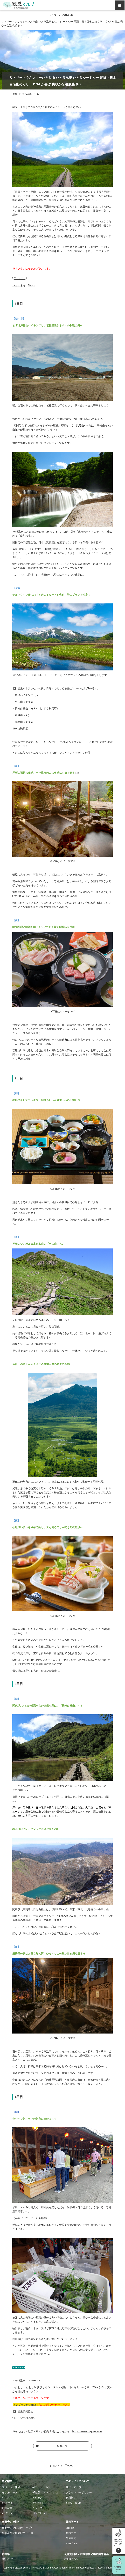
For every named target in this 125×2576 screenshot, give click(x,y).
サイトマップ (73, 2487)
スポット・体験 (11, 2487)
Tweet (31, 285)
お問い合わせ (73, 2503)
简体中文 (71, 2538)
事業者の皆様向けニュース (17, 2533)
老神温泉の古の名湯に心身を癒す (55, 772)
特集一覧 (52, 2446)
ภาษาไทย (71, 2543)
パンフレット (40, 2513)
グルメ (6, 2497)
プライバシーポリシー (79, 2492)
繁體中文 (71, 2533)
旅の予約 (37, 2503)
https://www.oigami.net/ (87, 2431)
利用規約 (71, 2497)
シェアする (18, 285)
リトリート (19, 277)
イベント (7, 2513)
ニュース (37, 2508)
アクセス (37, 2497)
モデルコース (10, 2492)
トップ (52, 15)
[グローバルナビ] (120, 5)
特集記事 (67, 15)
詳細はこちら (9, 2558)
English (70, 2528)
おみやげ (7, 2503)
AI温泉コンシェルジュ (45, 2492)
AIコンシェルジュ (42, 2487)
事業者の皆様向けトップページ (20, 2528)
